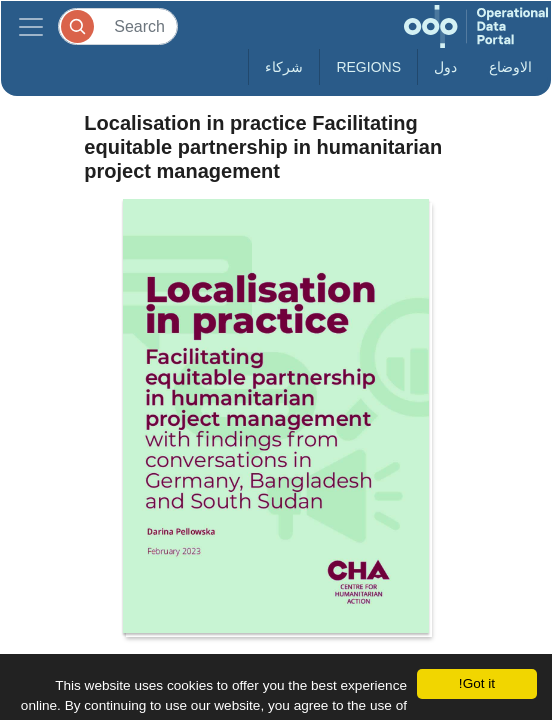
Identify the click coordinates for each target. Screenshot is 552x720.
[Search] (118, 26)
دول (445, 67)
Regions (368, 67)
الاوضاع (510, 67)
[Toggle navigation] (31, 26)
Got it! (477, 683)
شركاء (284, 67)
